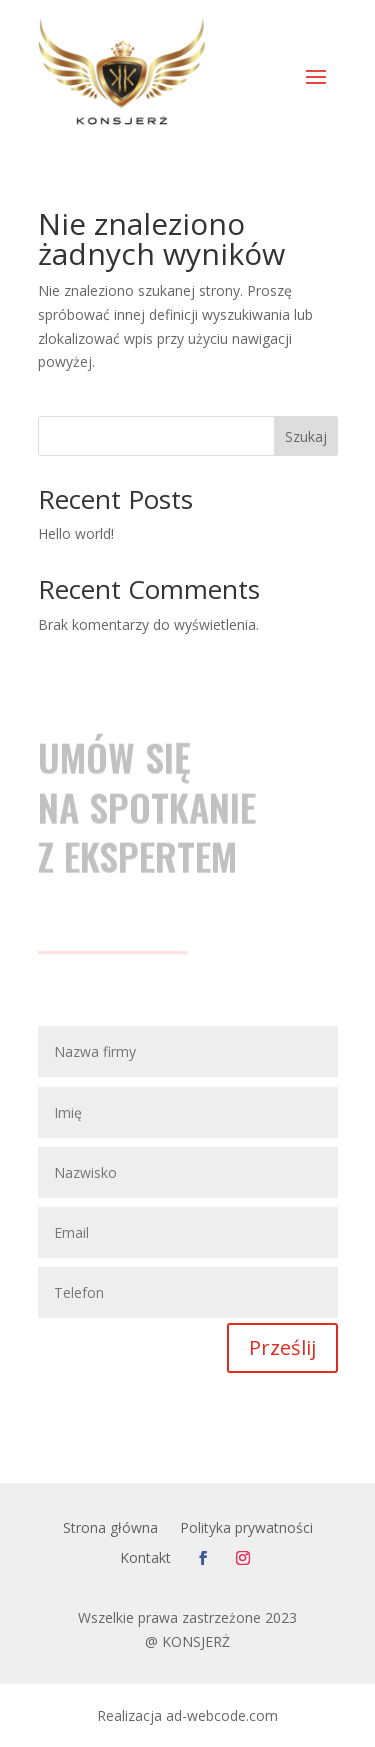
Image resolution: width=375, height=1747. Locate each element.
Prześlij (282, 1347)
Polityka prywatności (246, 1529)
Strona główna (110, 1529)
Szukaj (306, 436)
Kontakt (145, 1559)
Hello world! (76, 533)
